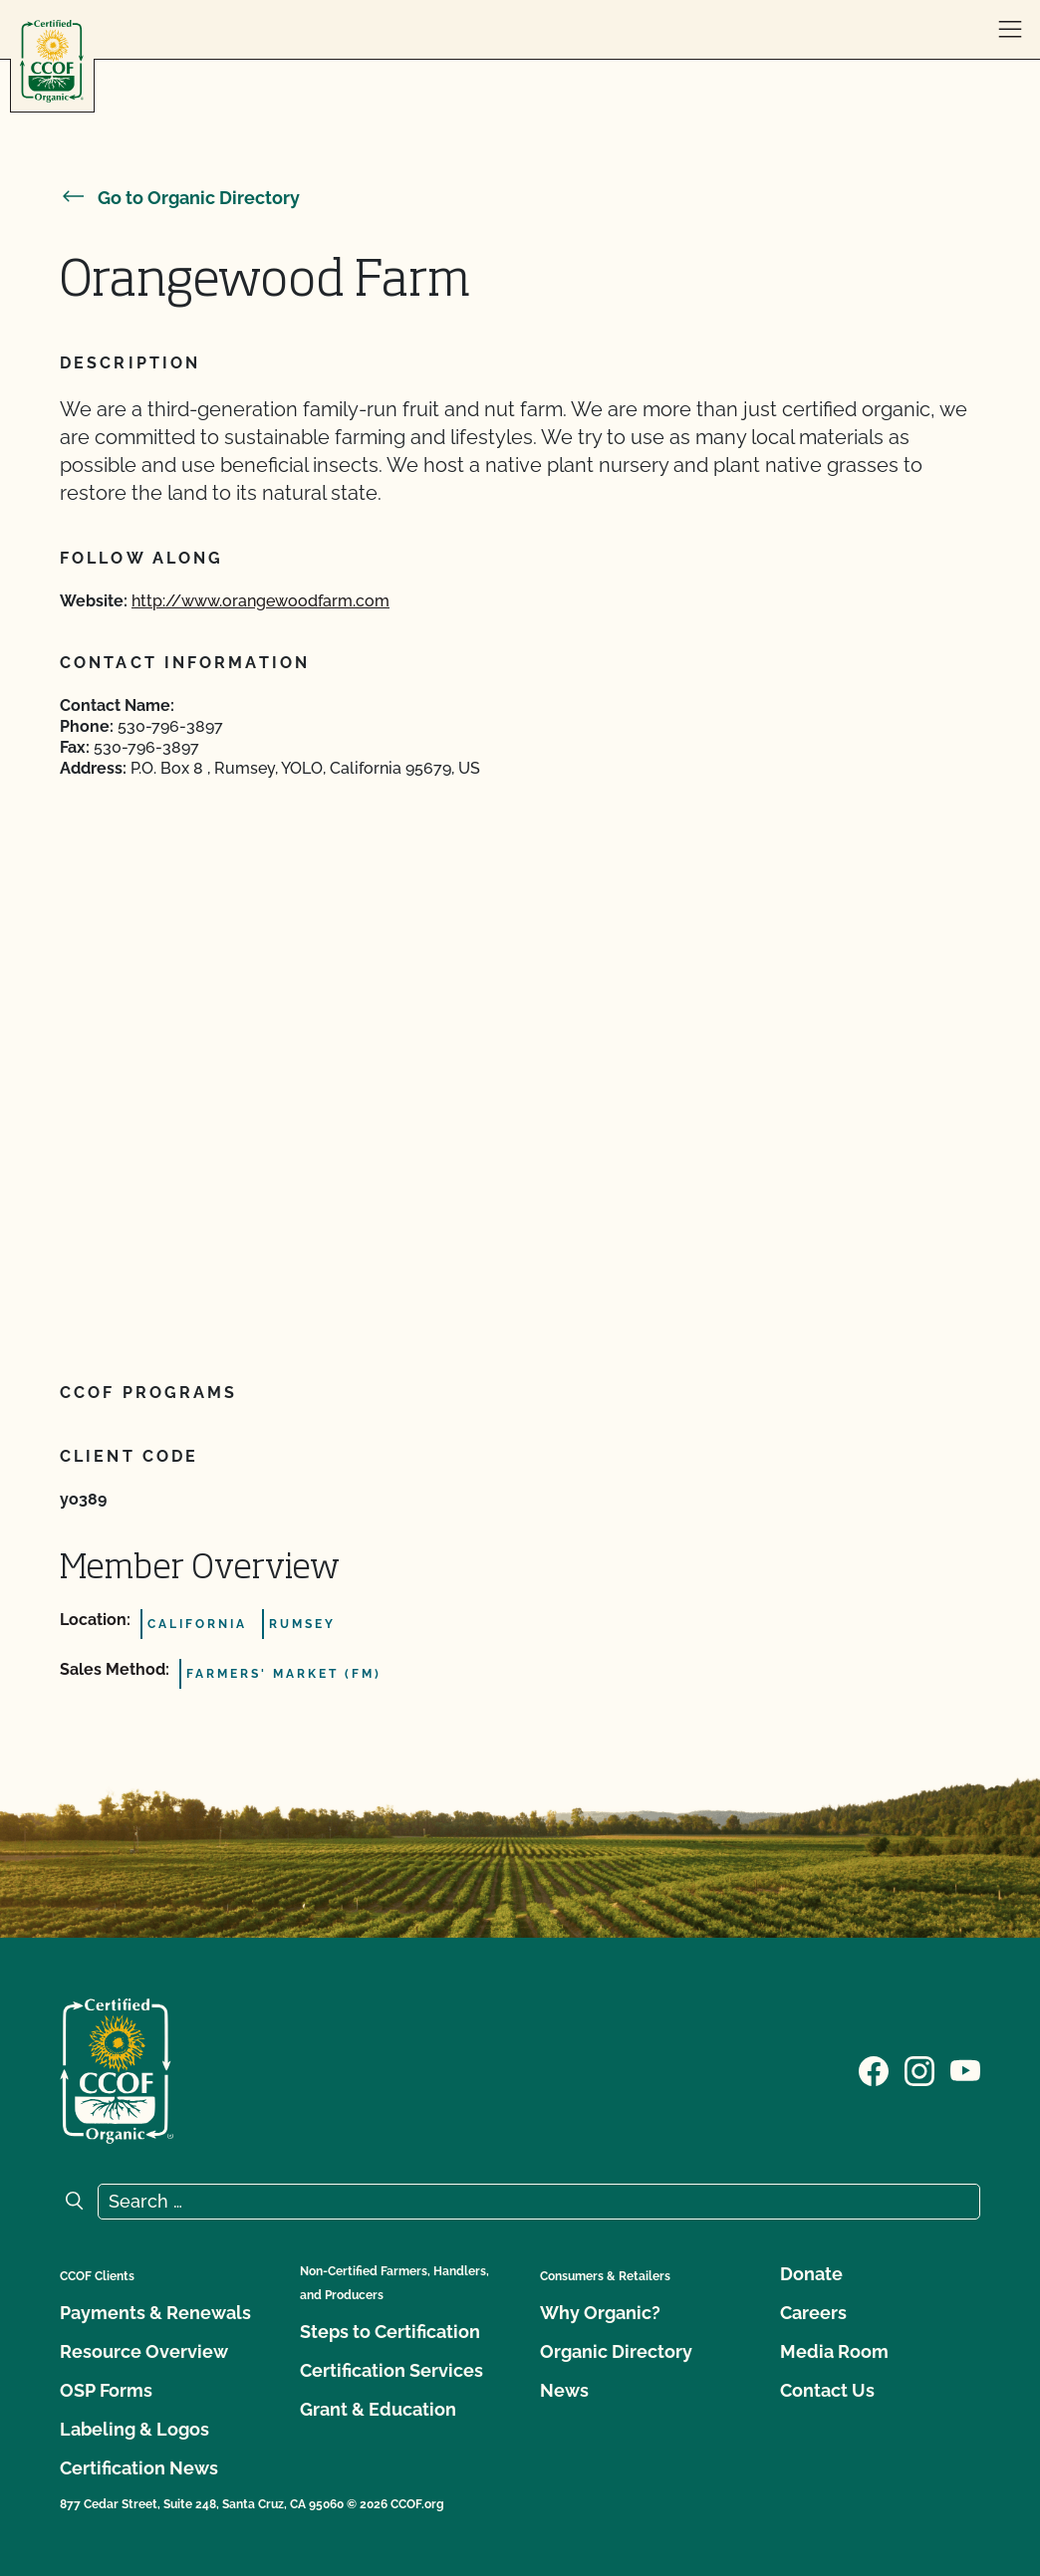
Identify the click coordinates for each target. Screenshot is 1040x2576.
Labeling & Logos (134, 2429)
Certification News (139, 2468)
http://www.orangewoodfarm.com (260, 600)
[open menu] (1010, 30)
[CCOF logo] (52, 61)
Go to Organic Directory (180, 197)
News (564, 2390)
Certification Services (391, 2370)
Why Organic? (600, 2312)
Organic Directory (616, 2351)
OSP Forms (106, 2390)
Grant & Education (378, 2409)
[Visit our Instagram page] (919, 2069)
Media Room (834, 2351)
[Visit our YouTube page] (965, 2069)
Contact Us (827, 2390)
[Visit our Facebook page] (874, 2069)
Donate (811, 2273)
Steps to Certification (390, 2331)
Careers (813, 2312)
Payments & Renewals (155, 2312)
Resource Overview (144, 2351)
